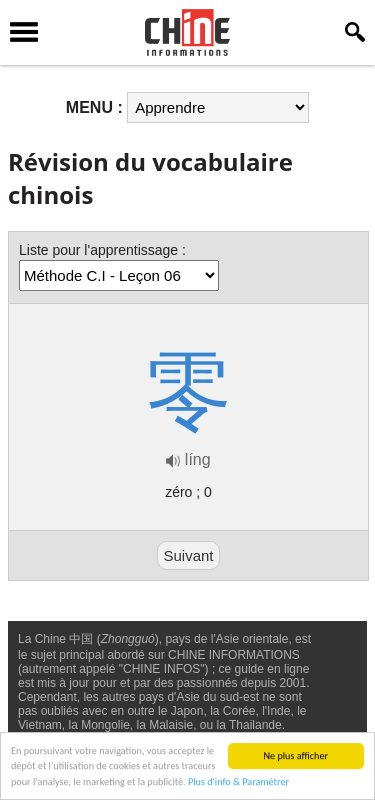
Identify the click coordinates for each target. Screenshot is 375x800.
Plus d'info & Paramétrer (238, 782)
